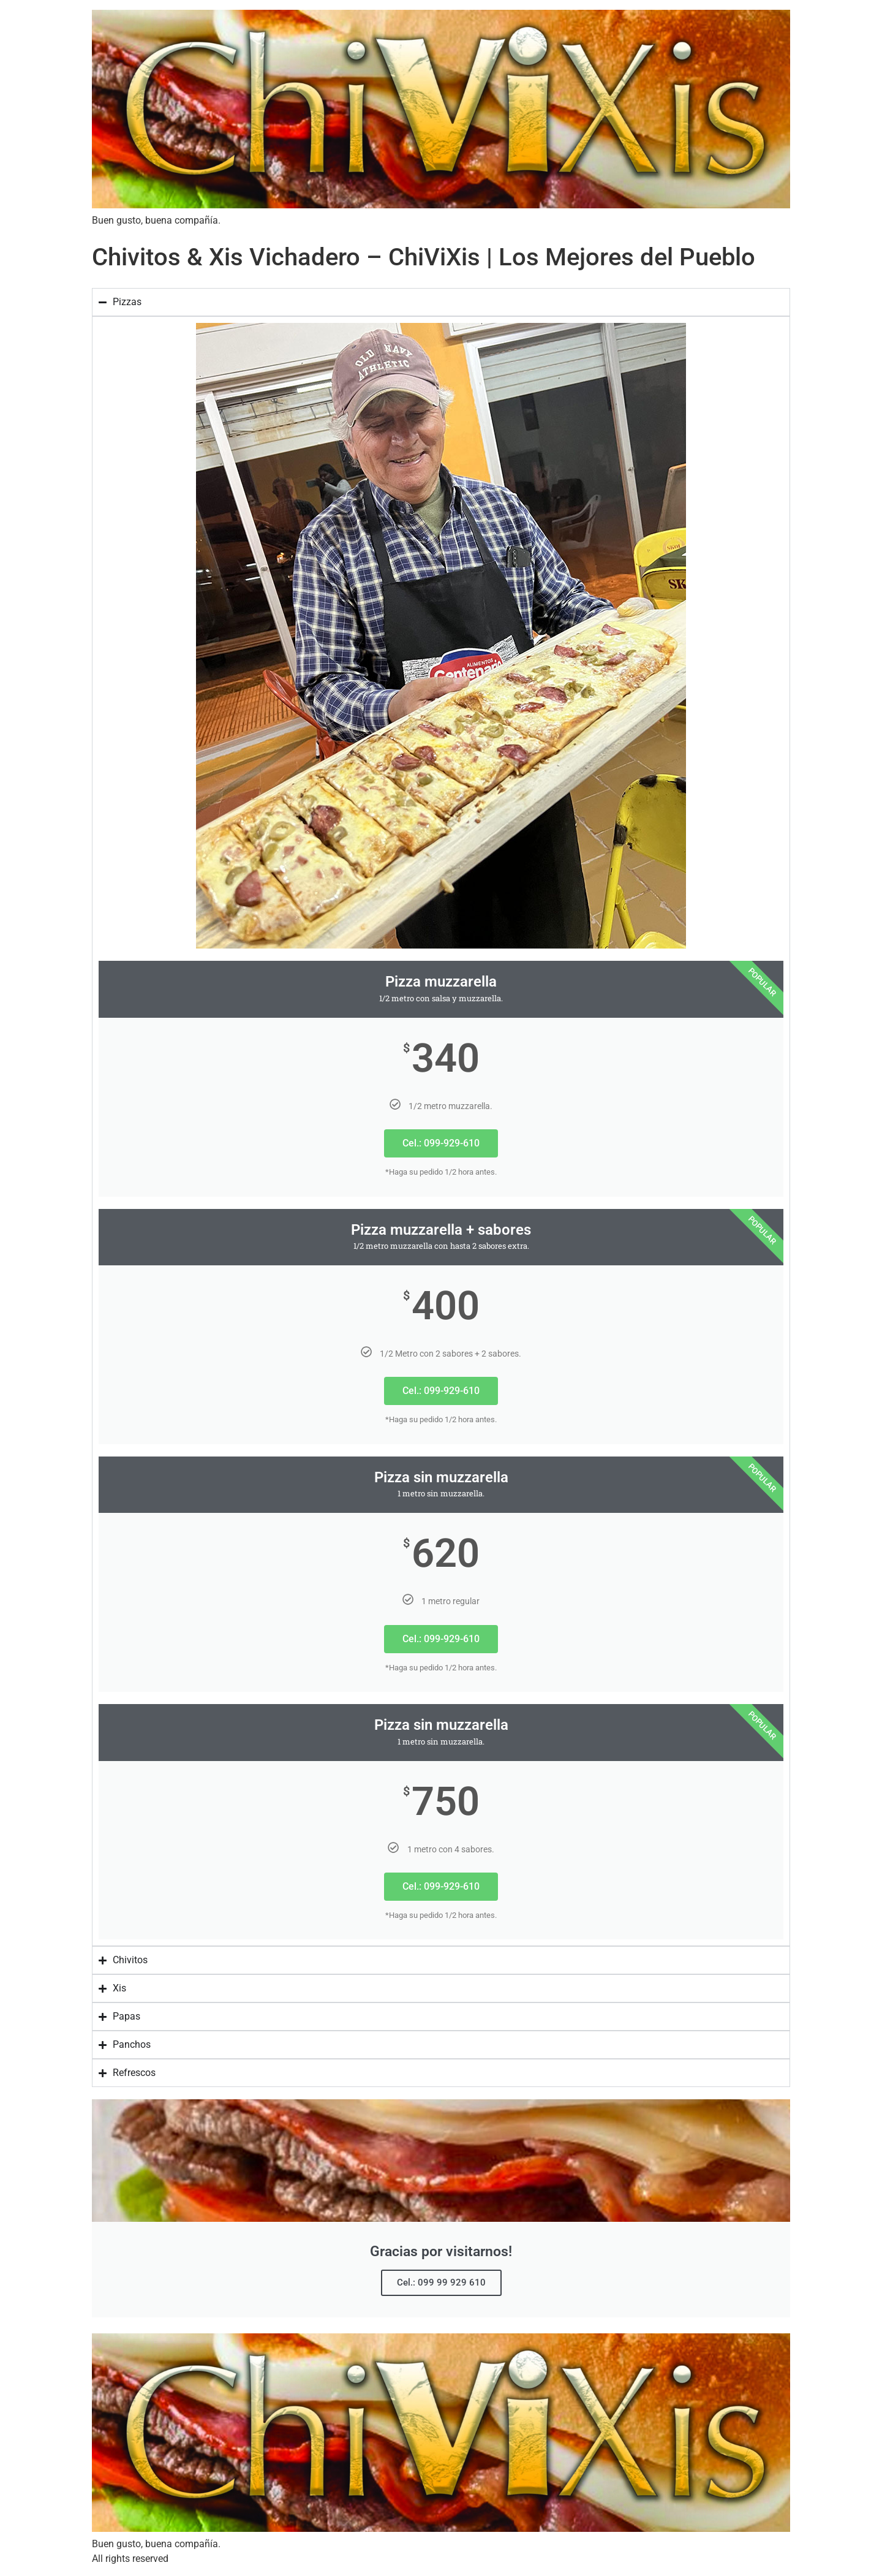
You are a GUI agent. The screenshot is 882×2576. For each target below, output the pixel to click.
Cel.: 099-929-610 (441, 1143)
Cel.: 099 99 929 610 (441, 2282)
